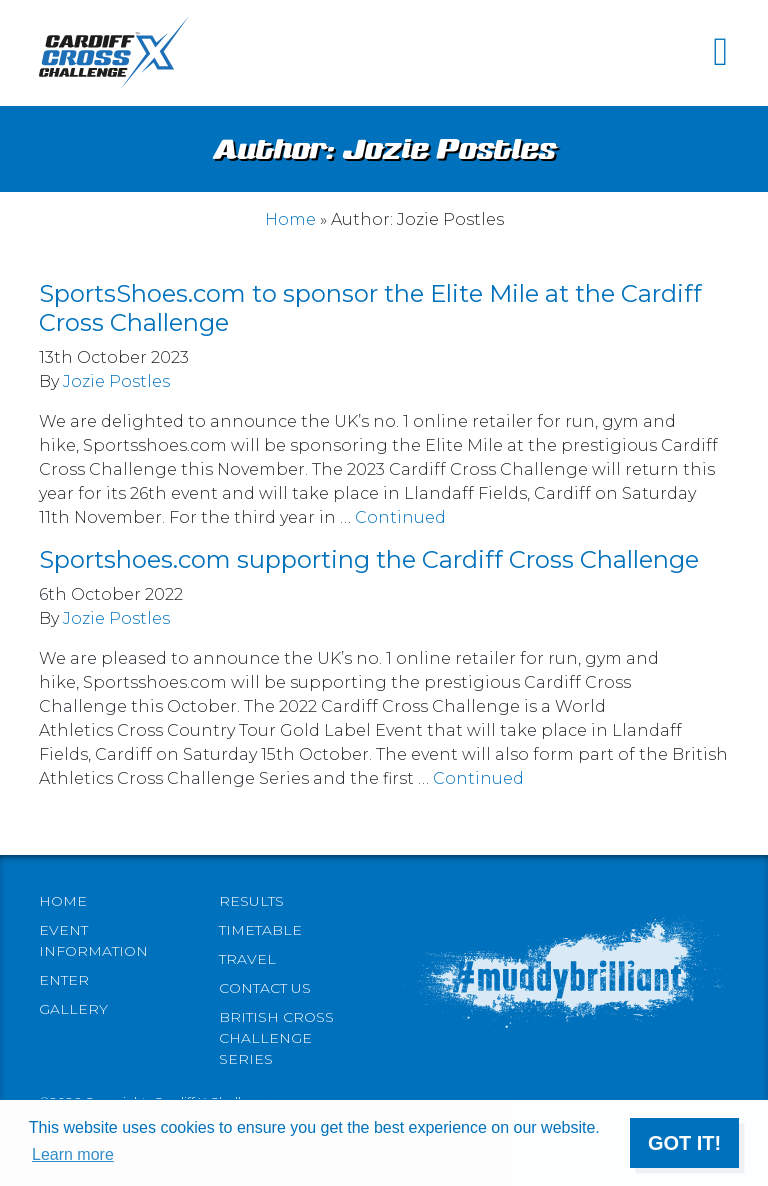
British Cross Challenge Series (276, 1038)
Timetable (260, 930)
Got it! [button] (684, 1143)
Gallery (73, 1009)
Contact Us (265, 988)
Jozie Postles (116, 381)
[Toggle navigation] (720, 52)
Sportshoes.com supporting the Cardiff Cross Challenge (369, 559)
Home (290, 219)
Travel (247, 959)
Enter (64, 980)
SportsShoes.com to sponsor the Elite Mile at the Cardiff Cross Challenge (370, 308)
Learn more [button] (73, 1154)
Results (251, 901)
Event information (93, 940)
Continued (400, 517)
